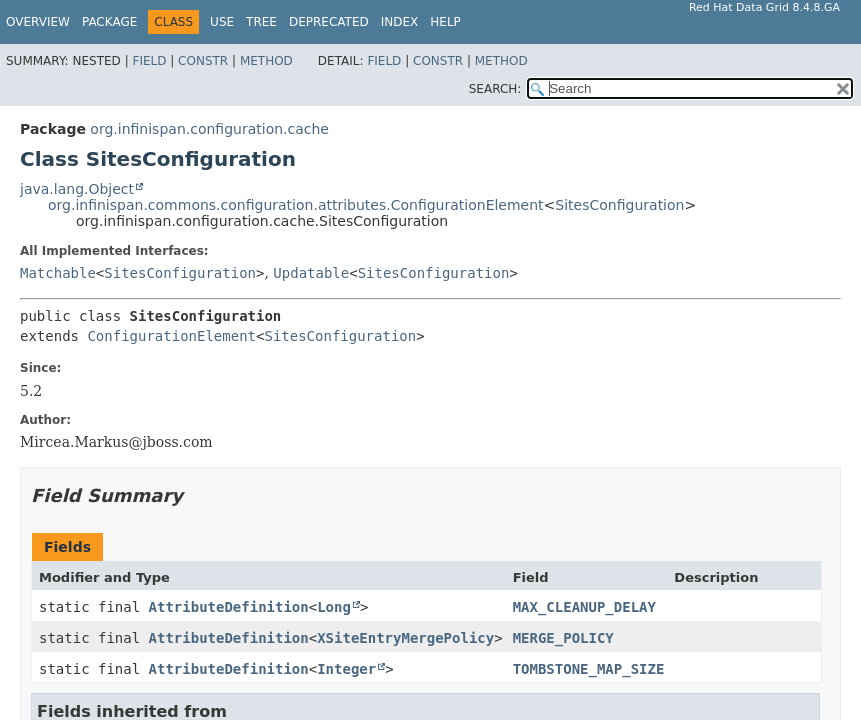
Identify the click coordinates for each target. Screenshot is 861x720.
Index (400, 22)
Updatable (311, 273)
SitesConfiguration (619, 205)
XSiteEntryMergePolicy (405, 638)
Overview (38, 22)
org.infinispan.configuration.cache (209, 129)
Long (334, 607)
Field (149, 61)
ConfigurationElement (171, 336)
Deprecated (329, 22)
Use (222, 22)
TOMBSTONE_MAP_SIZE (589, 669)
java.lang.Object (77, 189)
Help (445, 22)
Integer (346, 669)
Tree (261, 22)
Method (266, 61)
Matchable (58, 273)
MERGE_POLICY (563, 638)
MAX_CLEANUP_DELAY (584, 607)
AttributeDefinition (229, 607)
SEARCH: (495, 89)
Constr (203, 61)
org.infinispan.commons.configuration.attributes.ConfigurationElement (296, 205)
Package (109, 22)
